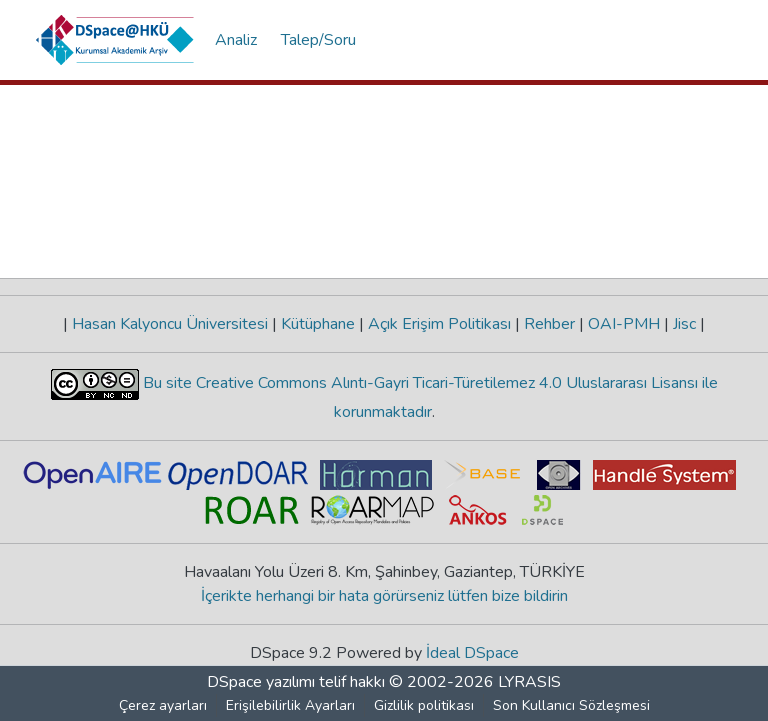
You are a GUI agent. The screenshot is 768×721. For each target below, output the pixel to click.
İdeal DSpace (472, 653)
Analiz (236, 40)
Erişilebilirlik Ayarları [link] (290, 705)
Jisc (684, 324)
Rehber (549, 324)
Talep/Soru (318, 40)
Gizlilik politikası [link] (424, 705)
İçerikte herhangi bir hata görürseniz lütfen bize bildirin (384, 596)
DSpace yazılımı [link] (261, 682)
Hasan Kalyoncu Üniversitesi (170, 324)
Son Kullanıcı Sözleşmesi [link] (571, 705)
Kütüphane (318, 324)
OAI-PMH (624, 324)
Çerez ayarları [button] (163, 705)
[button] (115, 40)
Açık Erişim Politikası (439, 324)
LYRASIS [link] (529, 682)
